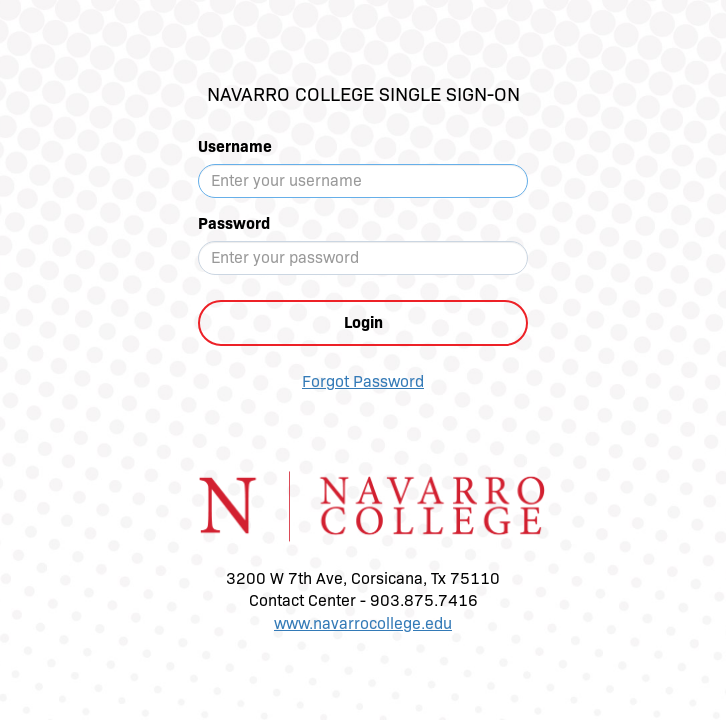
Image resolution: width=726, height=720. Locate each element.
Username (235, 146)
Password (234, 223)
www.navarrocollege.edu (363, 623)
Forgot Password (363, 381)
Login (363, 322)
